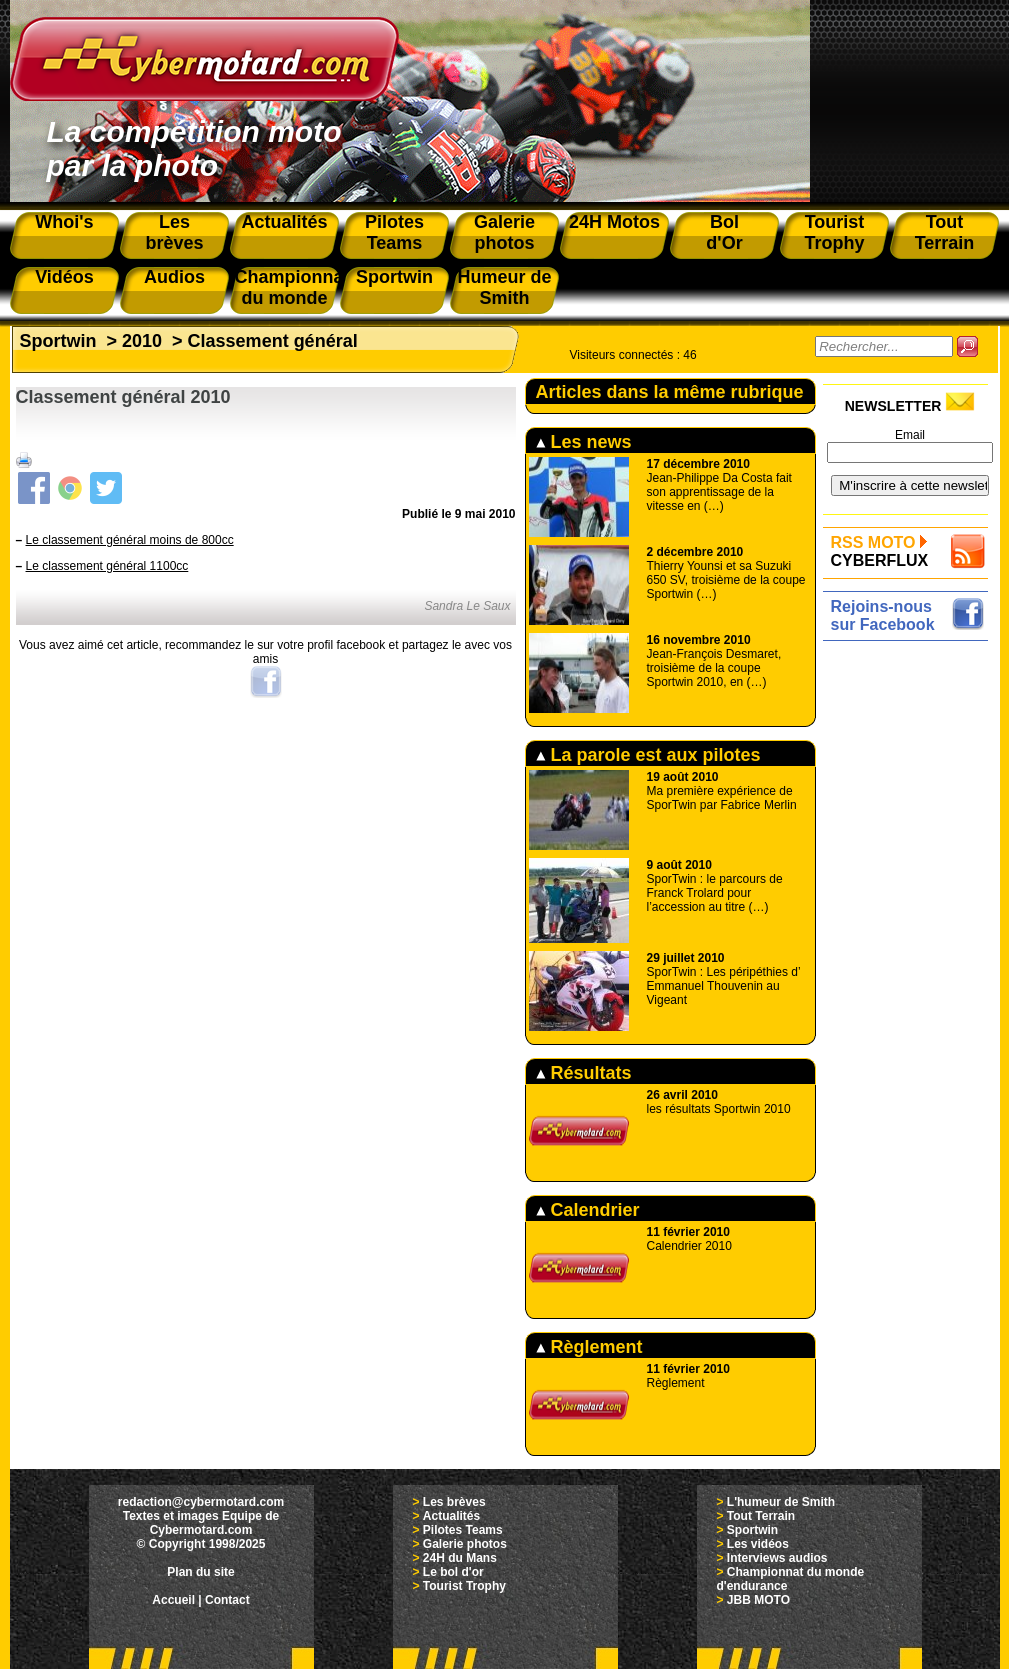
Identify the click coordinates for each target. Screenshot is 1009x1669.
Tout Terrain (761, 1516)
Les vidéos (758, 1544)
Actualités (451, 1516)
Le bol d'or (453, 1572)
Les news (584, 442)
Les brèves (454, 1502)
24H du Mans (460, 1558)
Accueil (173, 1600)
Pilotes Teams (463, 1530)
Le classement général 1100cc (107, 566)
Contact (227, 1600)
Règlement (589, 1347)
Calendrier (588, 1210)
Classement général (273, 341)
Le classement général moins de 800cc (130, 540)
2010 (142, 341)
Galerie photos (465, 1544)
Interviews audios (777, 1558)
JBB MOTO (758, 1600)
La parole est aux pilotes (648, 755)
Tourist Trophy (464, 1586)
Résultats (584, 1073)
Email (910, 435)
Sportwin (58, 341)
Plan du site (200, 1572)
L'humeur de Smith (781, 1502)
